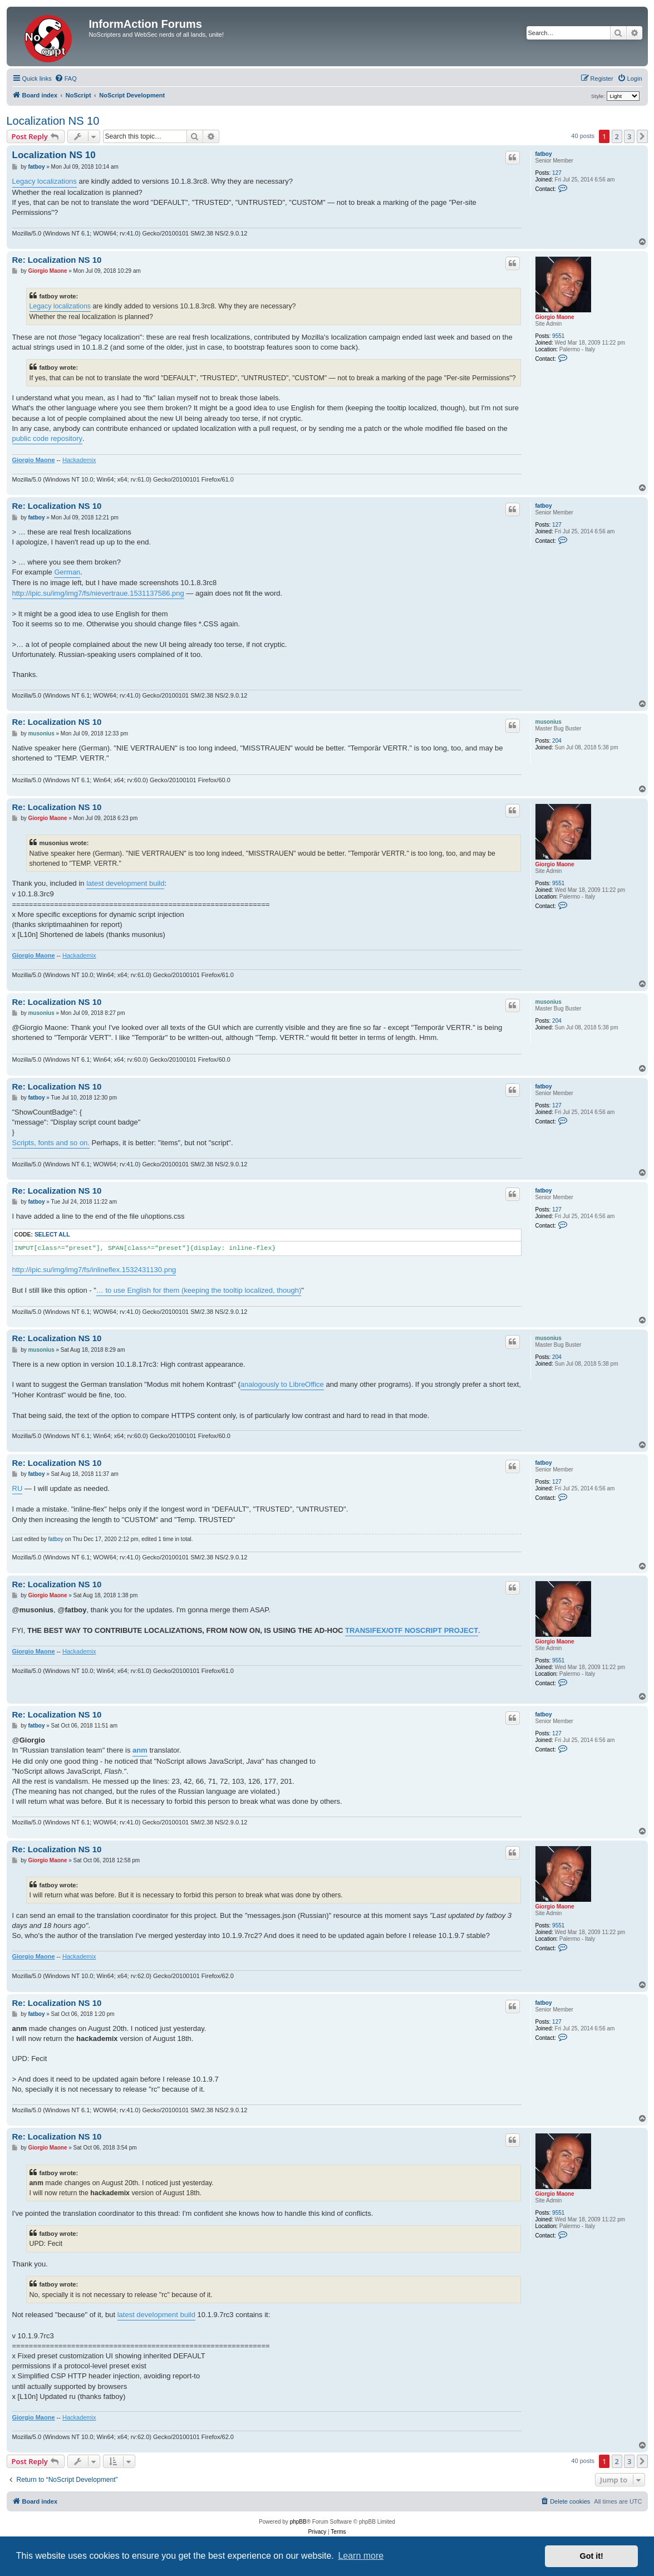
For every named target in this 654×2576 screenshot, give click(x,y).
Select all (52, 1234)
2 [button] (617, 136)
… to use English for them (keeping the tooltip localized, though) (199, 1290)
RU (17, 1488)
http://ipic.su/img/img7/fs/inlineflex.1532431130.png (94, 1269)
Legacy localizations (44, 181)
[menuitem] (66, 78)
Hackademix (79, 460)
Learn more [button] (360, 2555)
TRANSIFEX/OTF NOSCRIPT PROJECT (411, 1630)
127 (557, 173)
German (67, 572)
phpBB (298, 2522)
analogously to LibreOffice (282, 1384)
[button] (642, 136)
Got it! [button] (591, 2556)
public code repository (47, 438)
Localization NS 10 (53, 121)
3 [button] (629, 136)
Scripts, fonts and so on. (51, 1143)
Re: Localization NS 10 (57, 259)
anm (139, 1750)
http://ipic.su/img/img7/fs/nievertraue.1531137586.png (98, 593)
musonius (548, 722)
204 (557, 741)
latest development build (125, 883)
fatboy (543, 154)
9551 (558, 336)
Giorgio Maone (554, 317)
